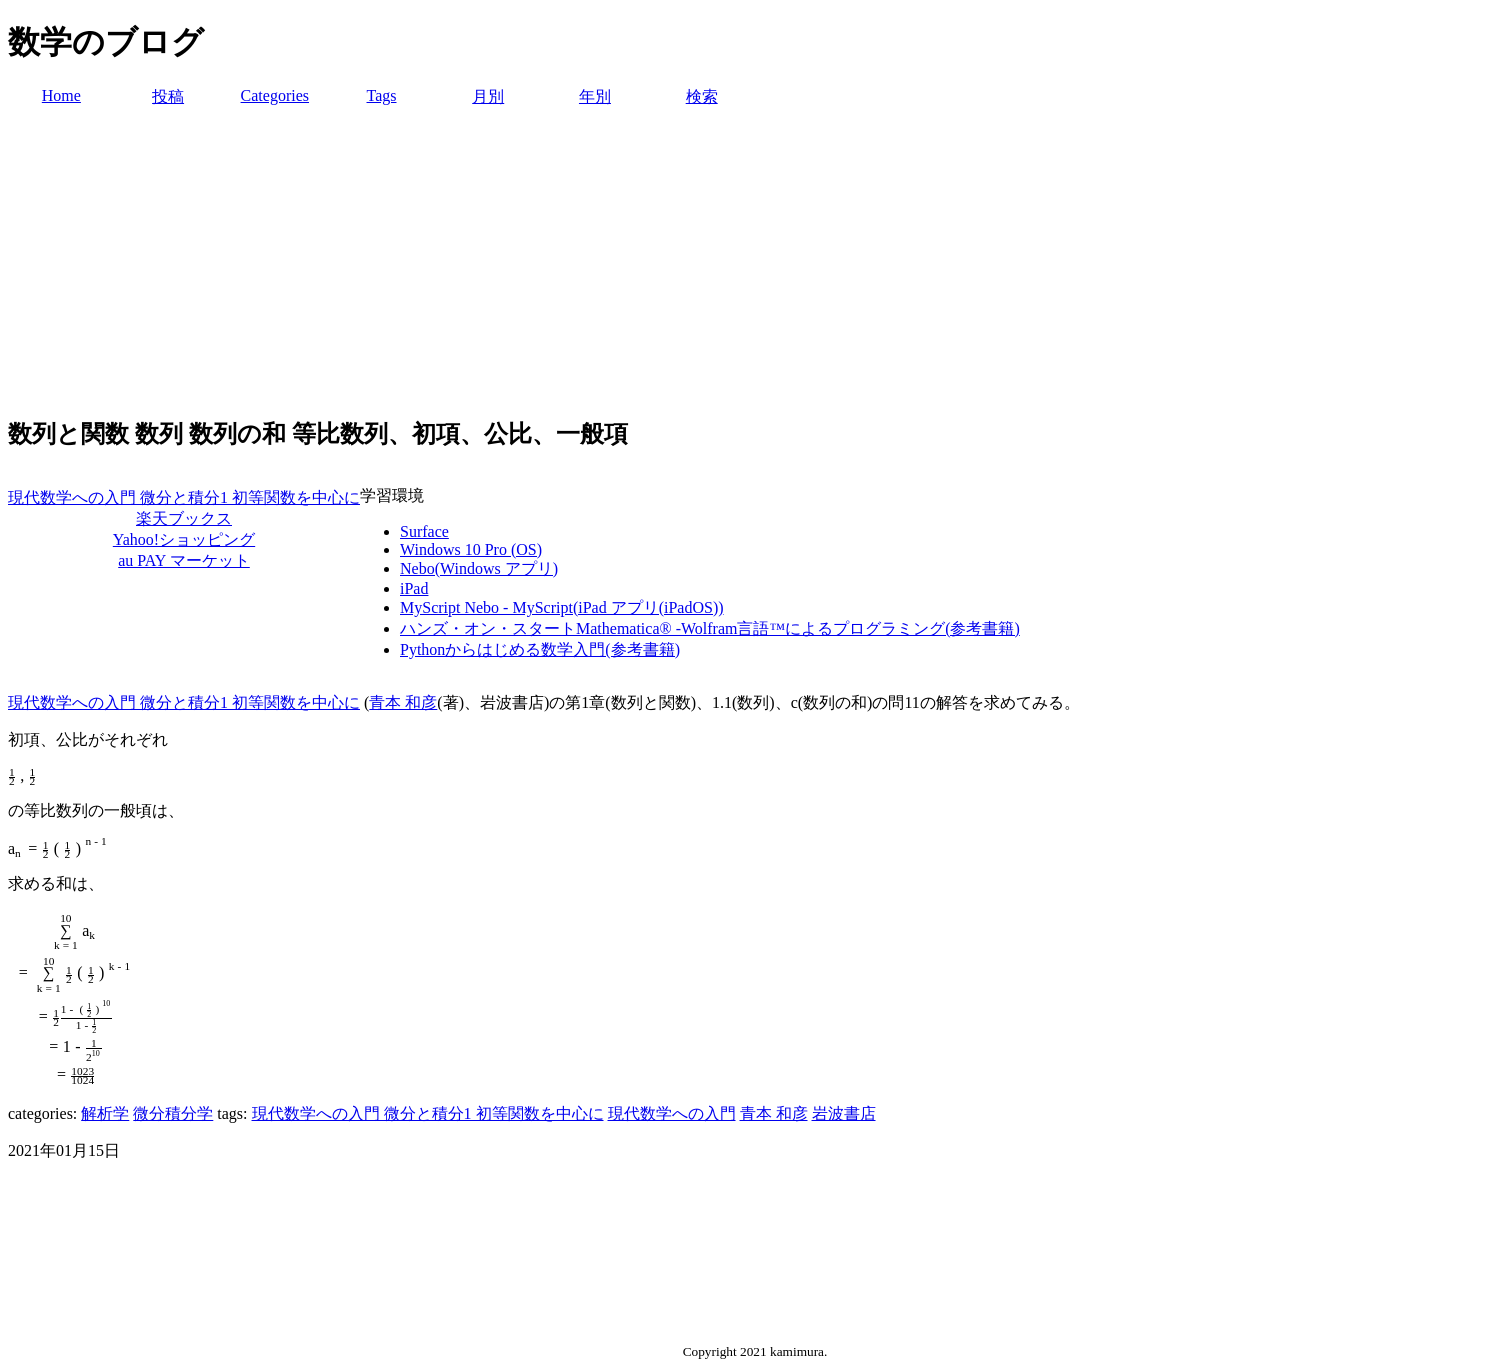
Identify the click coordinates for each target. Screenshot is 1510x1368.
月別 (488, 96)
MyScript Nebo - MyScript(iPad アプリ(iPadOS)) (562, 607)
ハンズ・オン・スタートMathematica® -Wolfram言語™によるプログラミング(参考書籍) (710, 628)
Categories (275, 95)
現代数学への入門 (672, 1113)
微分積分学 (173, 1113)
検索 (702, 96)
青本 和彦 (403, 702)
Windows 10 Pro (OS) (471, 549)
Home (61, 95)
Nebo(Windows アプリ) (479, 568)
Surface (424, 531)
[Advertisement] (755, 258)
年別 (595, 96)
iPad (414, 588)
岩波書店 (844, 1113)
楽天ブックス (184, 518)
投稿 (168, 96)
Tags (382, 95)
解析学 (105, 1113)
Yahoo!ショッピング (184, 539)
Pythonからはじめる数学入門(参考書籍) (540, 649)
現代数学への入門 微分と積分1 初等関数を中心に (184, 497)
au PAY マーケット (184, 560)
